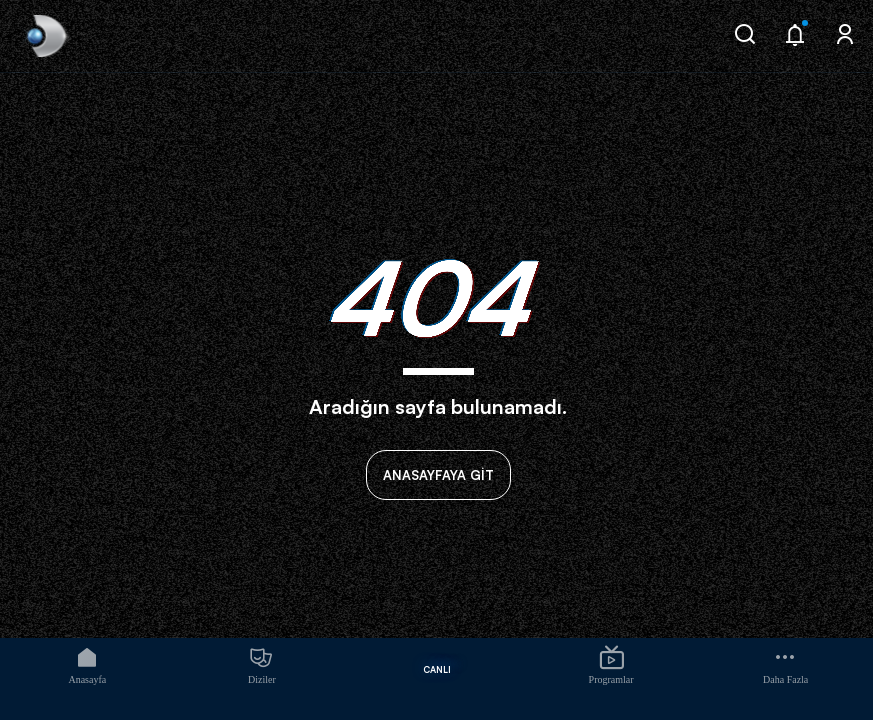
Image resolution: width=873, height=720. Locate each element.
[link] (44, 36)
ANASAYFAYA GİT (438, 475)
